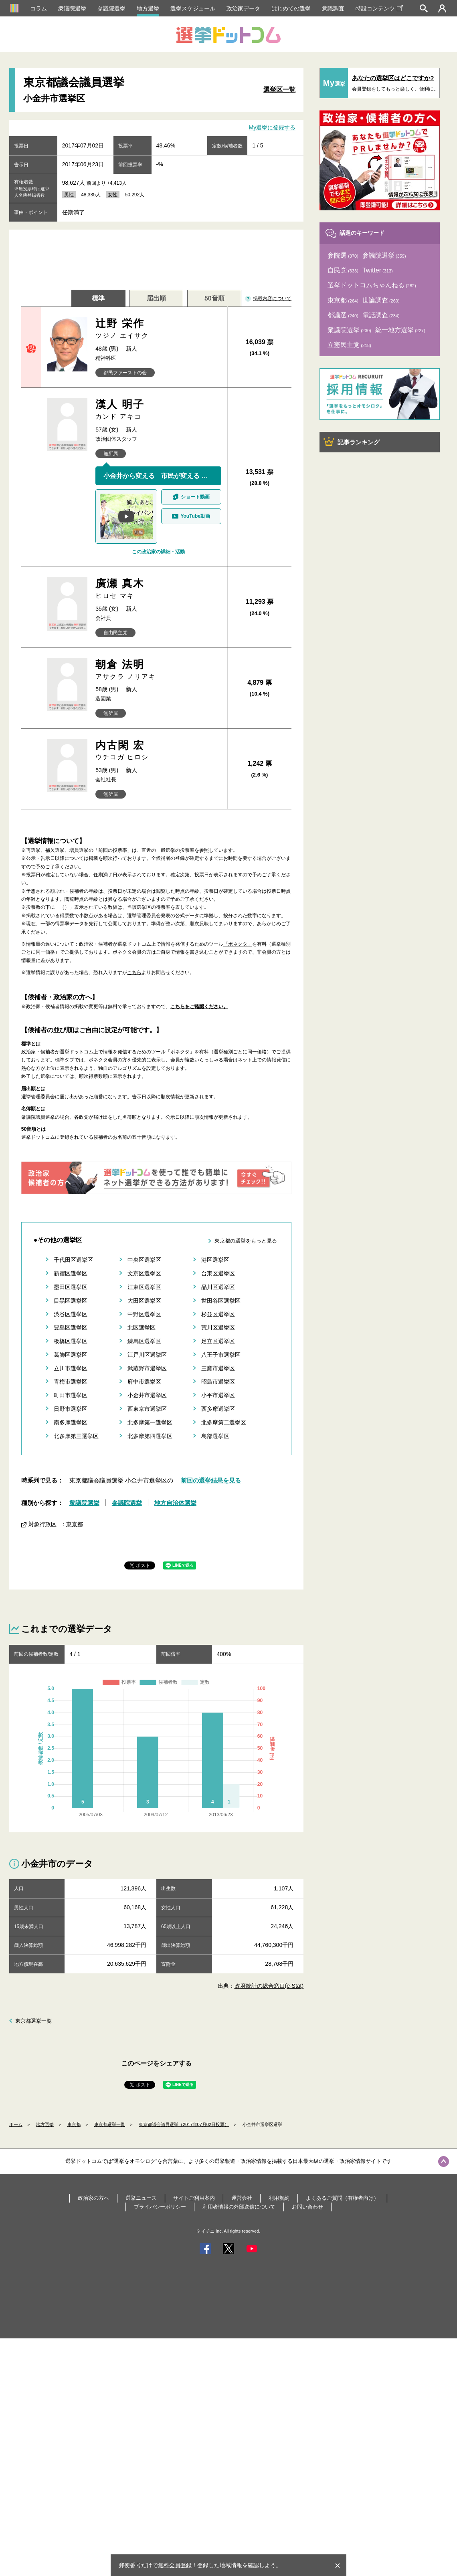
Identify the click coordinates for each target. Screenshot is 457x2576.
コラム (38, 8)
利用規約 (279, 2198)
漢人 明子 (158, 409)
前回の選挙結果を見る (211, 1480)
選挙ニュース (141, 2198)
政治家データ (243, 8)
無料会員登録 (175, 2565)
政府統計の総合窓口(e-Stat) (269, 1986)
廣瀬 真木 (158, 588)
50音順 (214, 298)
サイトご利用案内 (194, 2198)
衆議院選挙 (72, 8)
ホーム (15, 2124)
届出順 (156, 298)
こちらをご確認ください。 (199, 1006)
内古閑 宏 (158, 750)
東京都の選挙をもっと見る (245, 1241)
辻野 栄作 (158, 328)
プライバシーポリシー (160, 2207)
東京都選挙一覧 (33, 2021)
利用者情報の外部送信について (238, 2207)
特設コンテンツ (379, 8)
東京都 (74, 1524)
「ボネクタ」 (237, 944)
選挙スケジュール (192, 8)
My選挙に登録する (272, 127)
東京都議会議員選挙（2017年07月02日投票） (184, 2124)
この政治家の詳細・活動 (158, 552)
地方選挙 (148, 8)
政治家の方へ (93, 2198)
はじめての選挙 (291, 8)
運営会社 (241, 2198)
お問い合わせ (307, 2207)
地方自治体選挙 (175, 1502)
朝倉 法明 (158, 669)
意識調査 (333, 8)
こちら (134, 972)
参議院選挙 (111, 8)
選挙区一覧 (279, 89)
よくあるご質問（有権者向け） (342, 2198)
